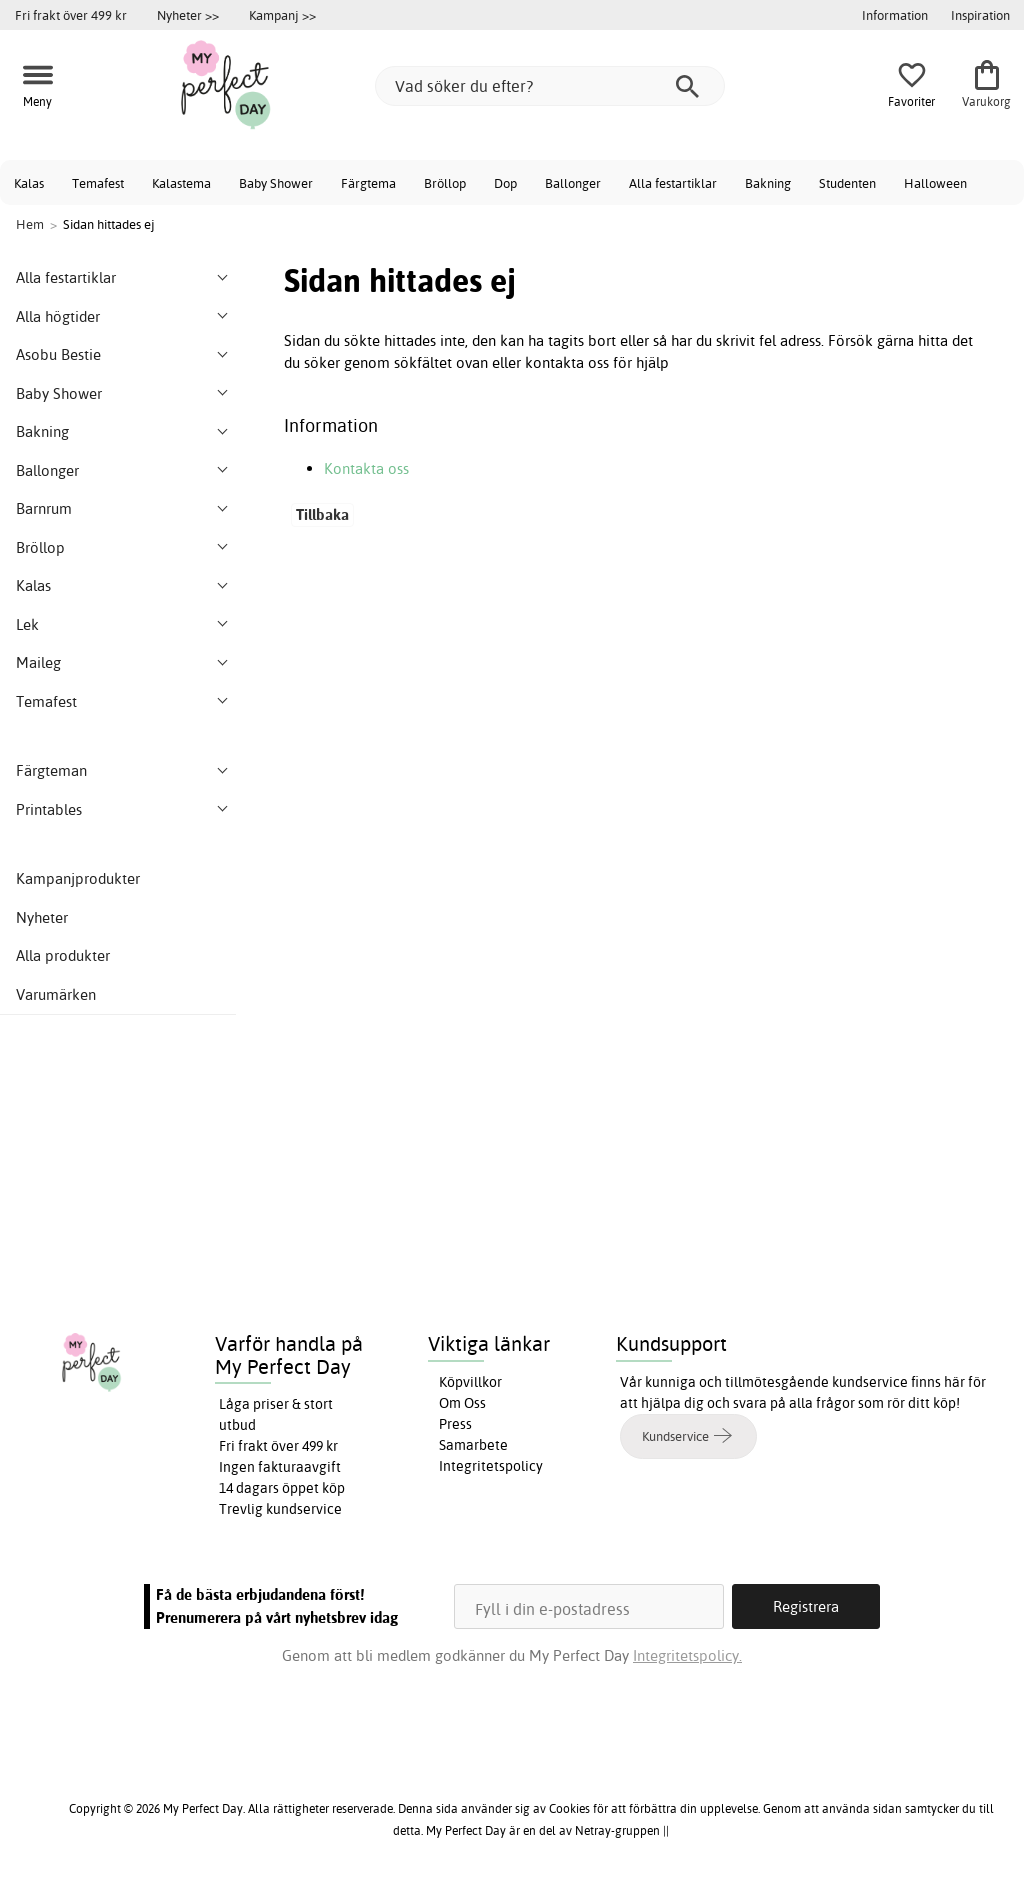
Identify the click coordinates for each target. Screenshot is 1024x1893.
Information (895, 15)
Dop (505, 183)
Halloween (935, 183)
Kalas (29, 183)
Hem (30, 224)
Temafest (98, 183)
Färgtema (368, 183)
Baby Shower (276, 183)
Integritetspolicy (491, 1466)
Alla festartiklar (673, 183)
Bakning (768, 183)
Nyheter (42, 917)
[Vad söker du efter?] (550, 86)
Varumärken (56, 994)
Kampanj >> (282, 15)
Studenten (847, 183)
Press (455, 1424)
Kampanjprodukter (78, 878)
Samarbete (473, 1445)
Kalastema (181, 183)
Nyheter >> (188, 15)
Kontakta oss (366, 468)
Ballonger (573, 183)
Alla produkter (63, 955)
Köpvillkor (470, 1382)
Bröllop (445, 183)
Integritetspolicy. (687, 1655)
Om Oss (462, 1403)
